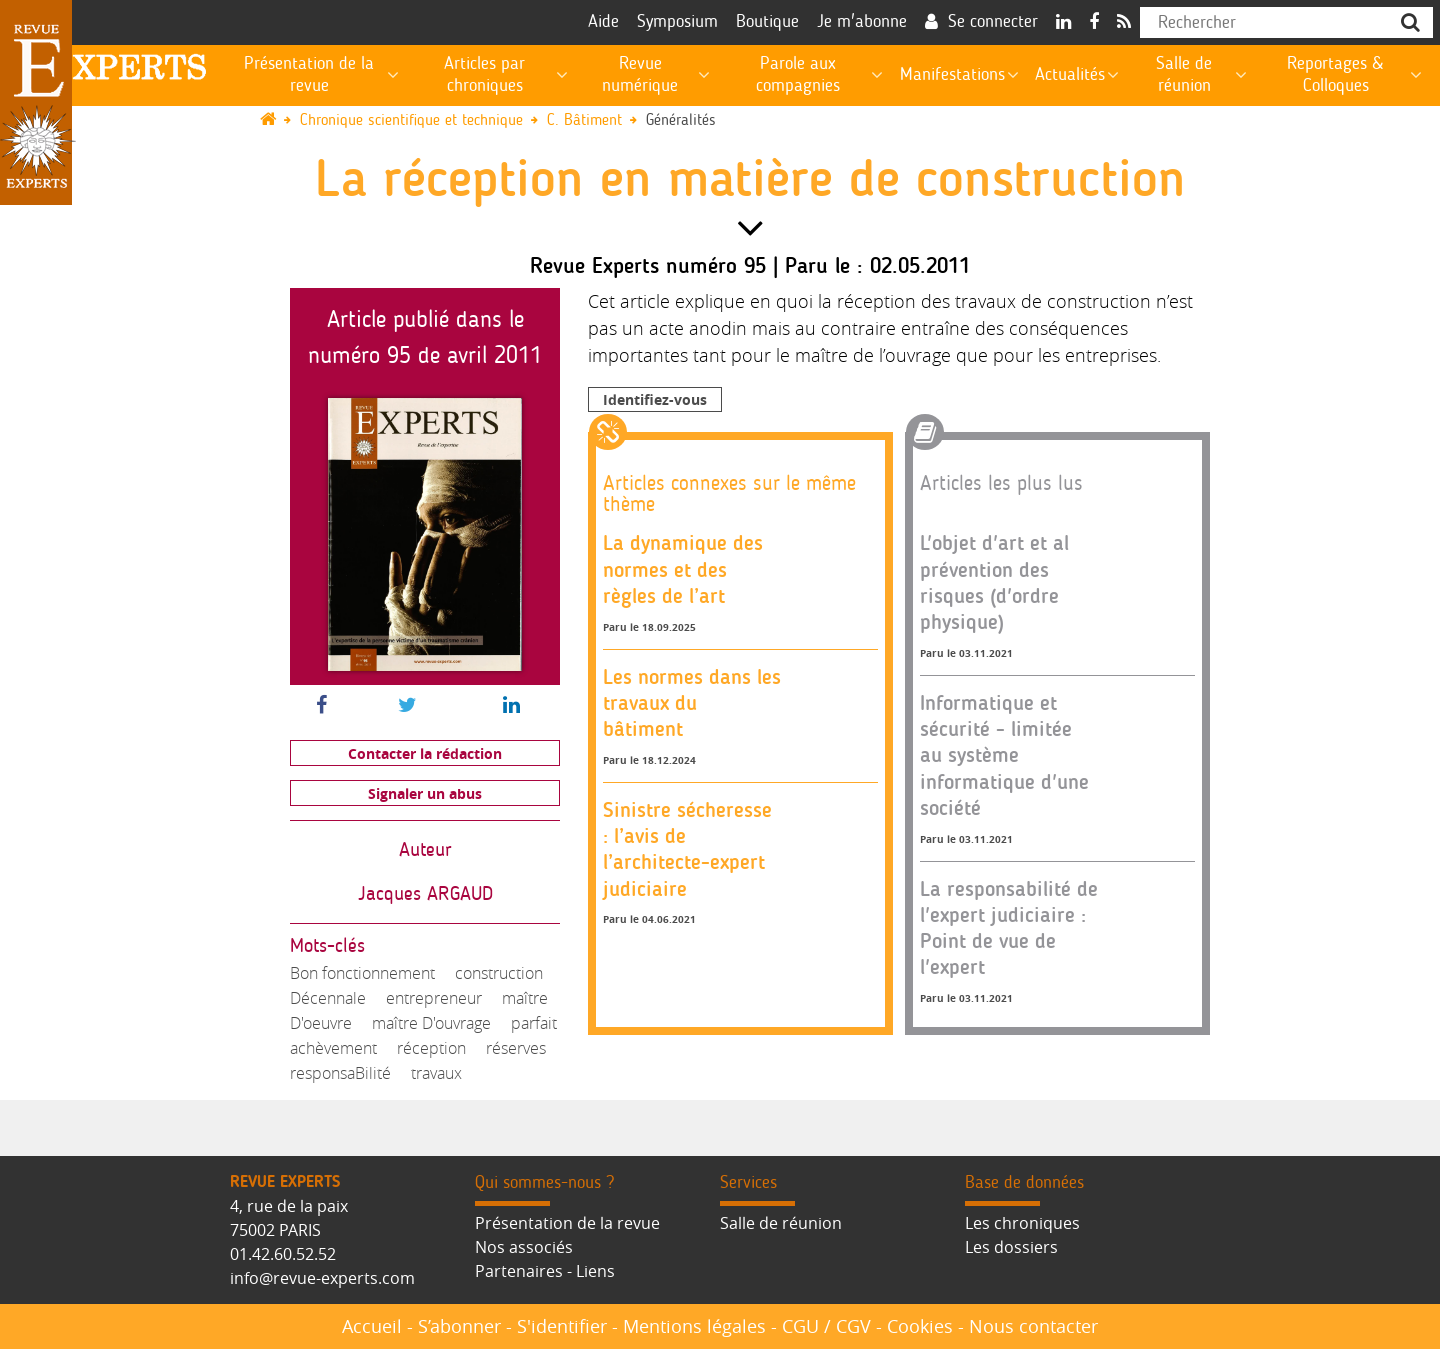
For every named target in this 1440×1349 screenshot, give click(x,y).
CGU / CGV (826, 1326)
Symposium (677, 22)
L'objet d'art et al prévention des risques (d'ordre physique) (994, 582)
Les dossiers (1011, 1247)
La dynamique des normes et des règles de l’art (683, 569)
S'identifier (562, 1326)
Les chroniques (1022, 1223)
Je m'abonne (862, 22)
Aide (603, 22)
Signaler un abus (425, 793)
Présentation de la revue (567, 1223)
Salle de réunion (781, 1223)
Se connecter (993, 22)
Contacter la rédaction (425, 753)
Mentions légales (694, 1326)
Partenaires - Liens (545, 1271)
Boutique (767, 22)
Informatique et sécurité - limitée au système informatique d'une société (1004, 755)
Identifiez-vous (655, 399)
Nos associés (524, 1247)
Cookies (920, 1326)
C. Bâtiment (584, 120)
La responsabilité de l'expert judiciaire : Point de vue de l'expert (1009, 928)
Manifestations (952, 75)
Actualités (1070, 75)
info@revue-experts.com (322, 1278)
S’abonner (459, 1326)
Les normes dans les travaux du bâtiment (692, 703)
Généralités (681, 120)
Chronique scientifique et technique (411, 120)
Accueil (372, 1326)
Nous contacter (1033, 1326)
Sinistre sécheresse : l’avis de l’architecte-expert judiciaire (687, 849)
